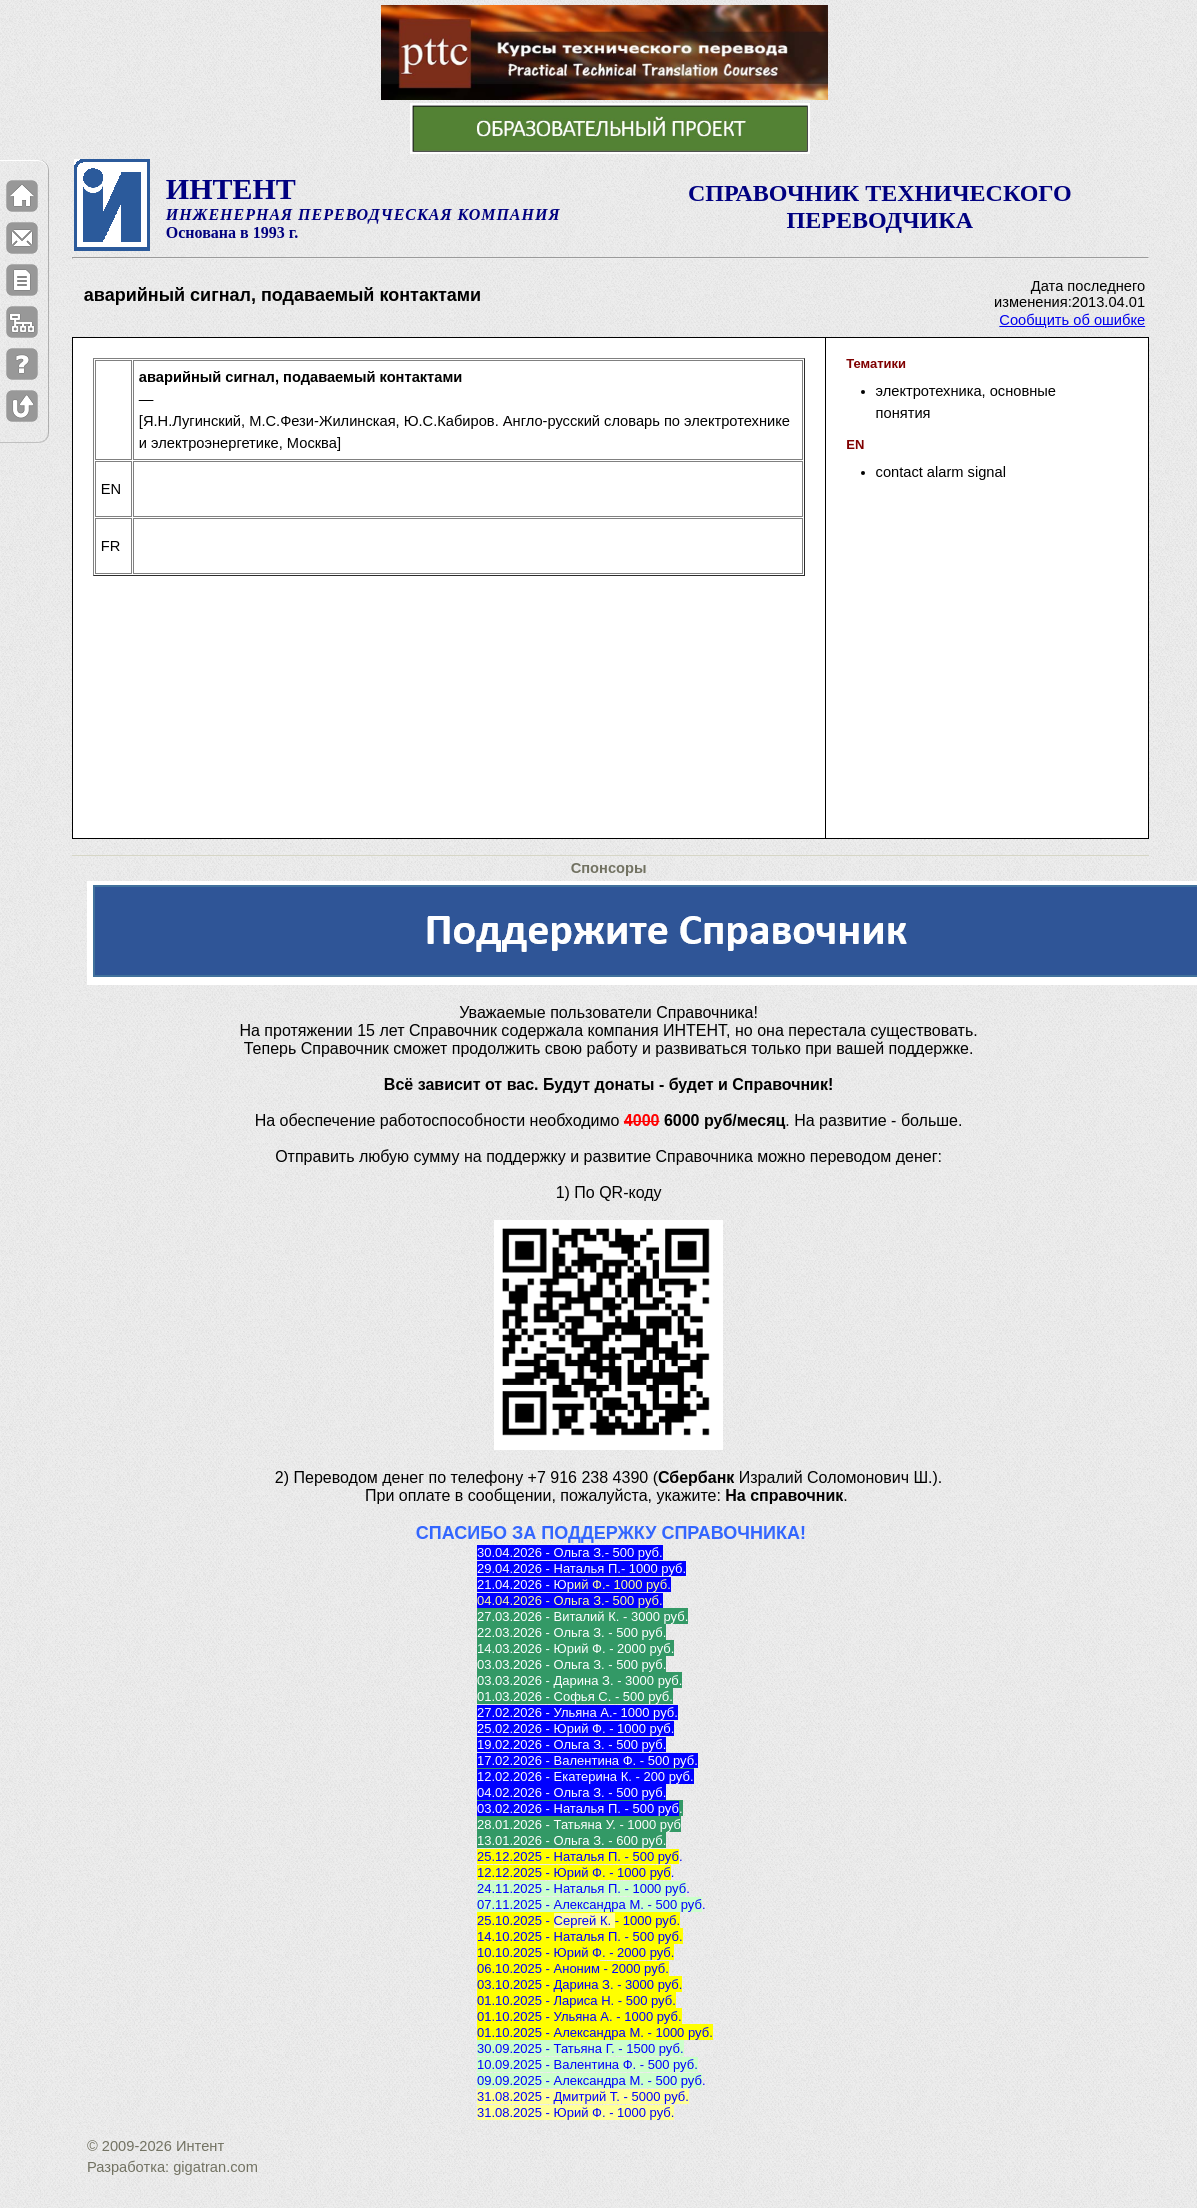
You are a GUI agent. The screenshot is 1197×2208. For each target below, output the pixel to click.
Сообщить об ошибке (1072, 320)
